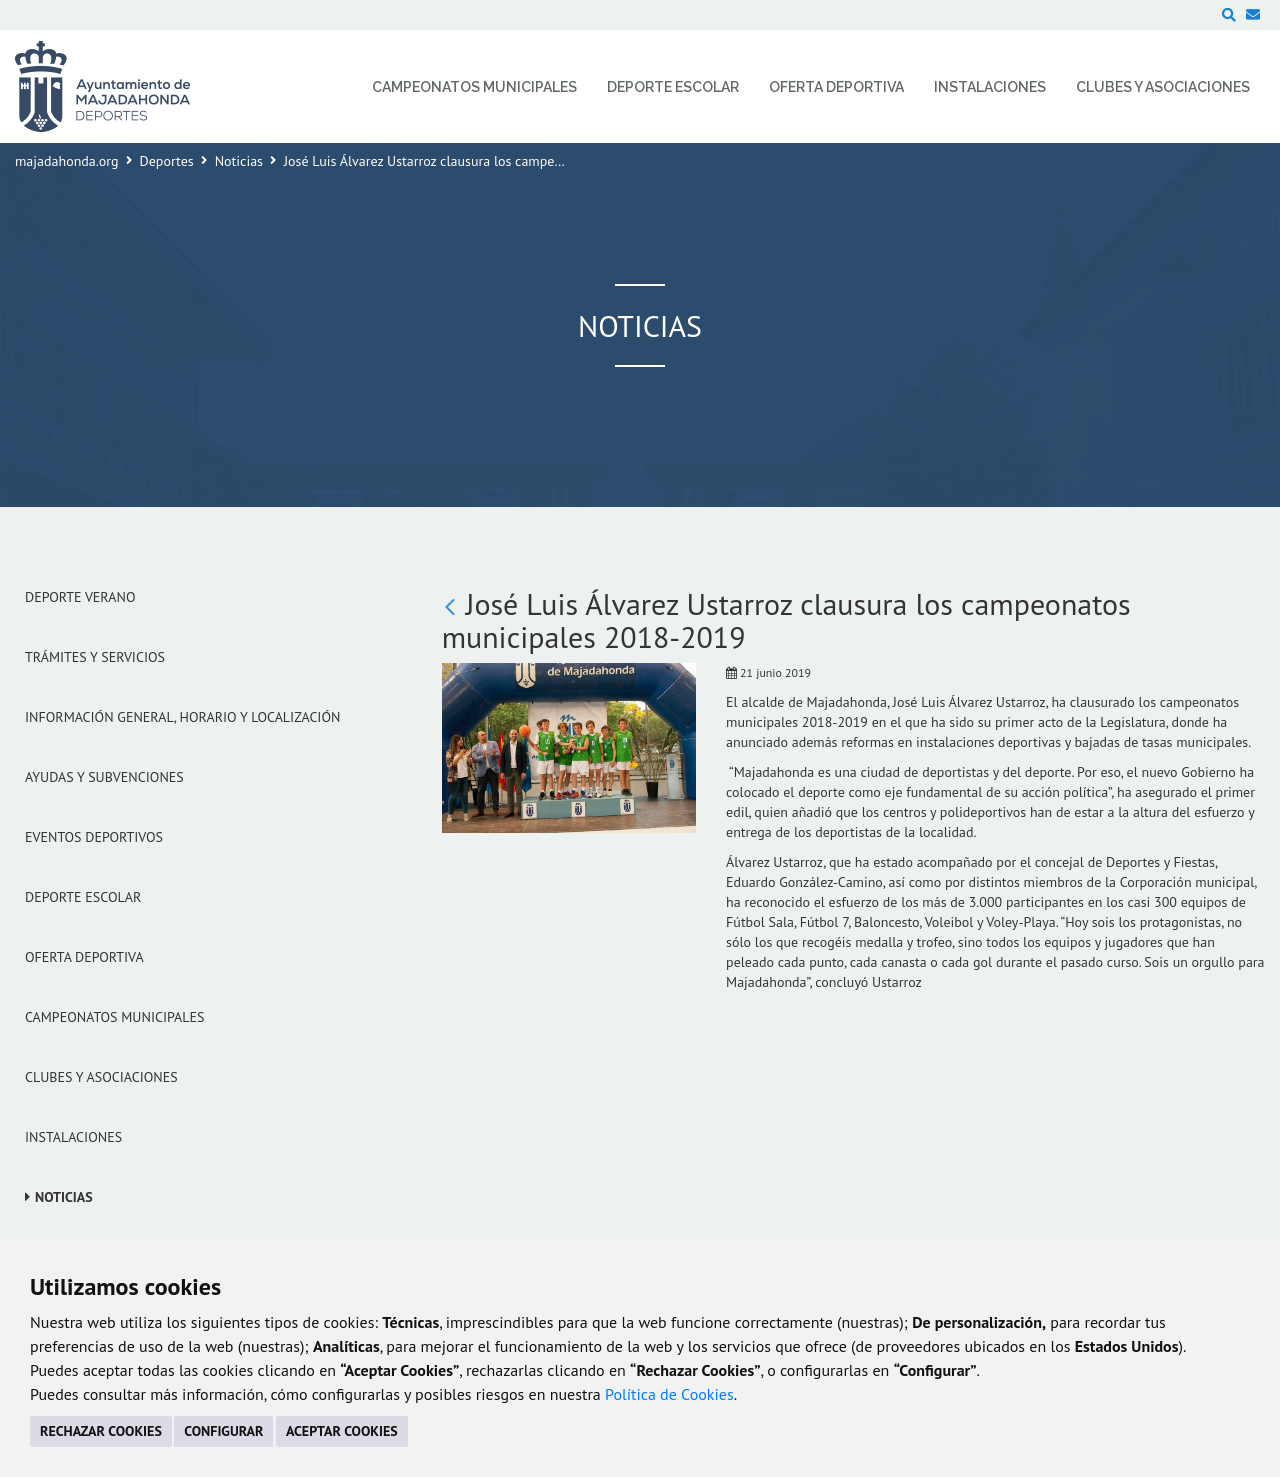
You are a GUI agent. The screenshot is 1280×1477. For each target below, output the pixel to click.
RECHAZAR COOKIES (101, 1431)
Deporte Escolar (83, 897)
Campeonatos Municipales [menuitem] (474, 87)
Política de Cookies (669, 1394)
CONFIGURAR (223, 1431)
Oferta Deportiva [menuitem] (836, 87)
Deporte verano (80, 597)
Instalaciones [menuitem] (990, 87)
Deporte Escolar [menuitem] (673, 87)
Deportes (167, 161)
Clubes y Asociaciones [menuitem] (1163, 87)
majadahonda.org (67, 161)
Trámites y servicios (95, 657)
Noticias (239, 161)
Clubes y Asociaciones (101, 1077)
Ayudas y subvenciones (104, 777)
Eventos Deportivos (94, 837)
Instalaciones (73, 1137)
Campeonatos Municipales (114, 1017)
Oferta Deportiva (84, 957)
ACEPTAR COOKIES (342, 1431)
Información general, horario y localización (182, 717)
